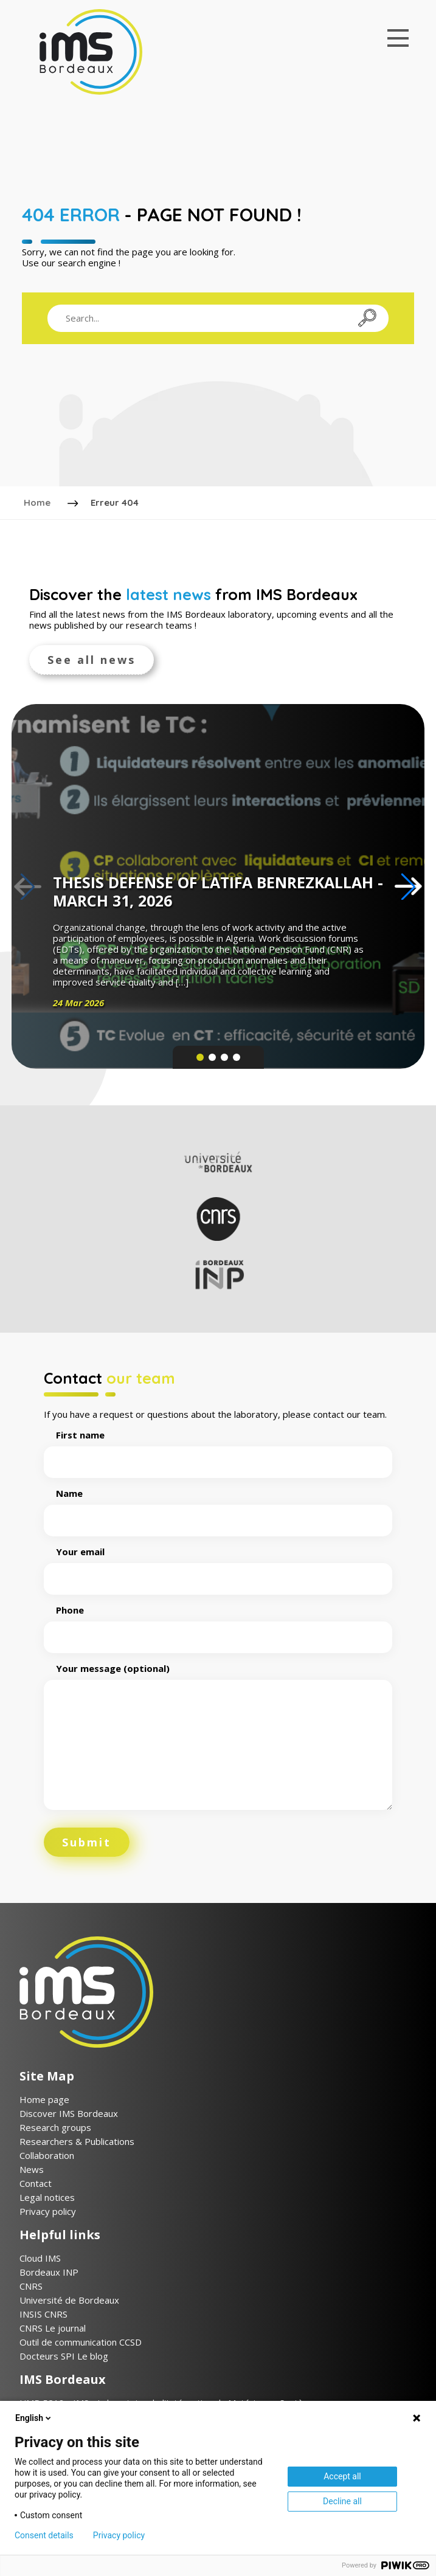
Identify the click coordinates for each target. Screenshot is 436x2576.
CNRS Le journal (52, 2326)
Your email (218, 1563)
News (31, 2168)
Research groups (55, 2126)
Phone (218, 1622)
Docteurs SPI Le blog (63, 2354)
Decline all (342, 2501)
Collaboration (46, 2154)
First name (218, 1447)
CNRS (31, 2284)
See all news (91, 658)
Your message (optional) (218, 1735)
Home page (44, 2098)
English (34, 2418)
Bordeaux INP (48, 2270)
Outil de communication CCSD (80, 2340)
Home (37, 502)
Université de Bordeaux (69, 2298)
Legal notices (47, 2196)
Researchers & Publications (76, 2140)
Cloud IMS (40, 2256)
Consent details (44, 2535)
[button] (408, 885)
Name (218, 1505)
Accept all (342, 2476)
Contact (35, 2182)
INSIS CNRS (43, 2312)
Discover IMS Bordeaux (68, 2112)
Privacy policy (47, 2210)
